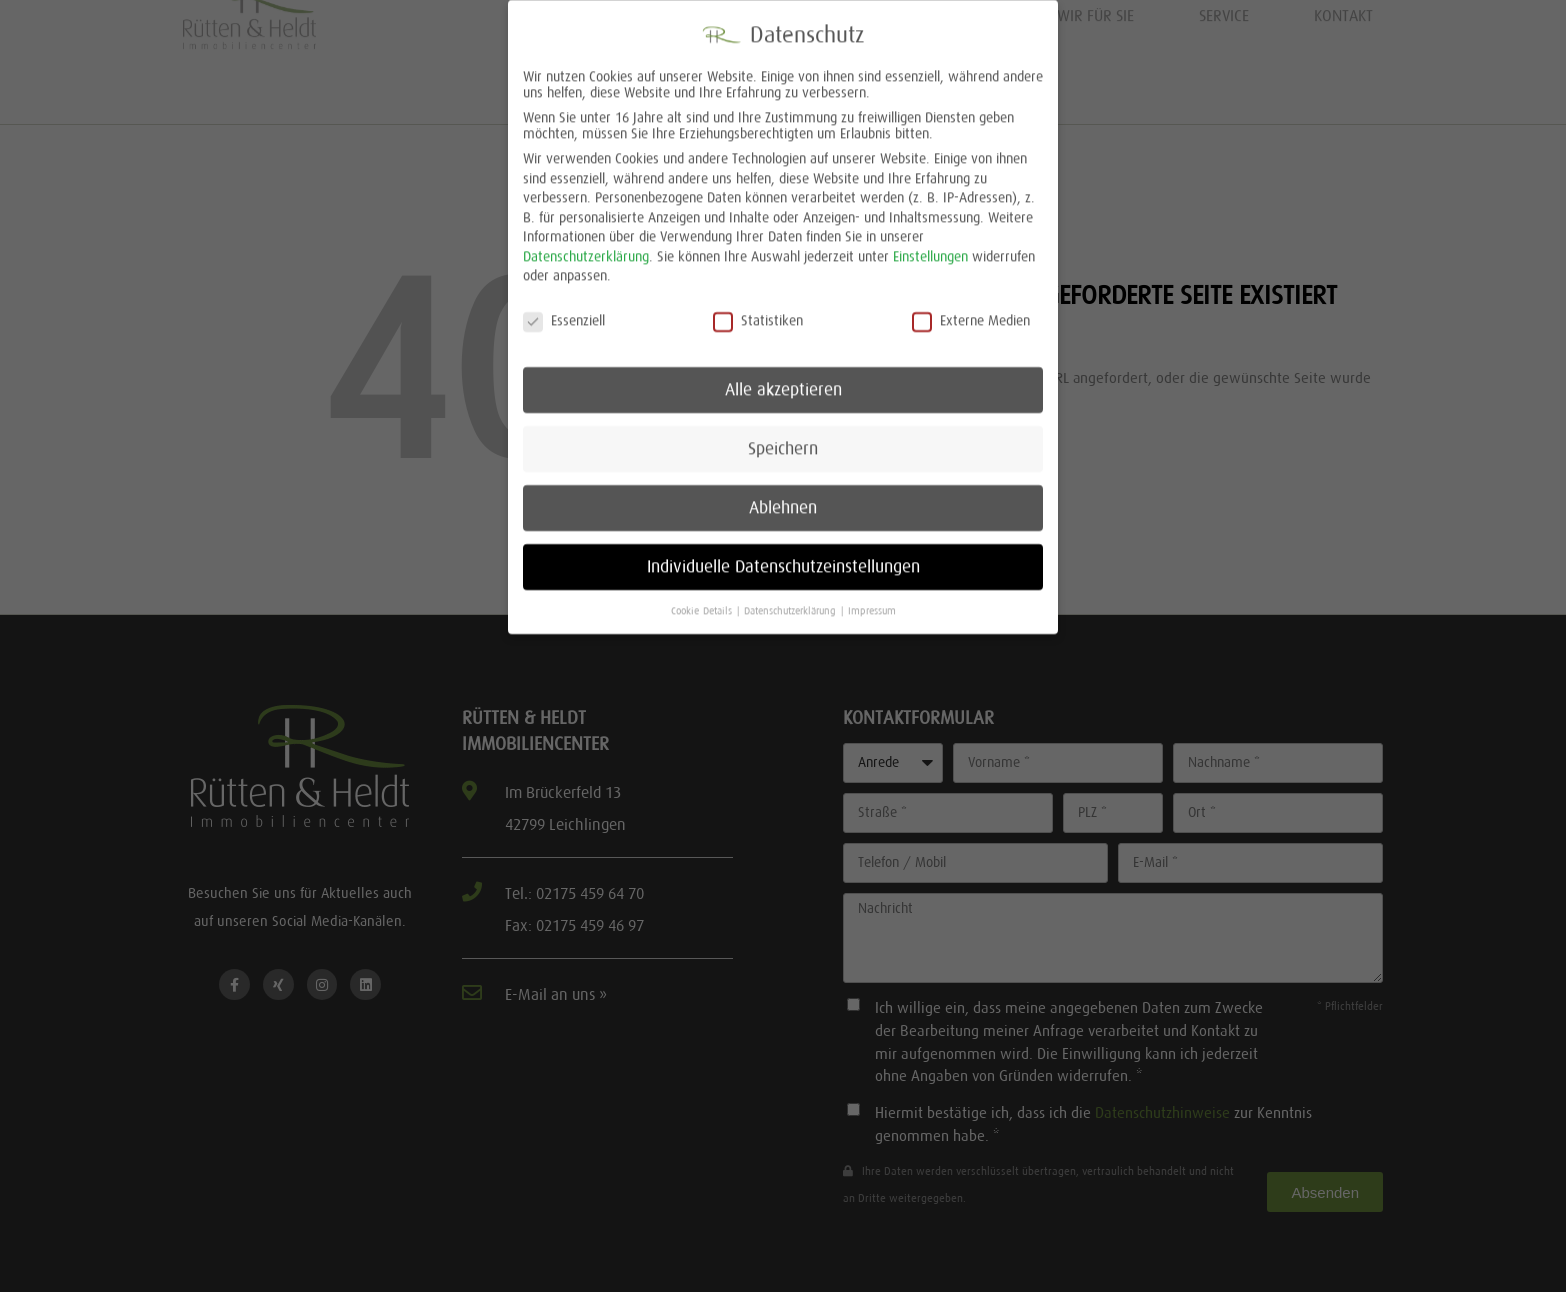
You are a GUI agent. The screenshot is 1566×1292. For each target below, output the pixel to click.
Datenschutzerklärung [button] (791, 597)
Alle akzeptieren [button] (783, 376)
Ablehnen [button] (783, 494)
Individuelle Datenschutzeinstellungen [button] (783, 553)
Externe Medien (971, 307)
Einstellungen (930, 243)
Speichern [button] (783, 435)
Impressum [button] (872, 597)
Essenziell (564, 307)
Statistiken (758, 307)
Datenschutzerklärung (586, 243)
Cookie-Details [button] (703, 597)
